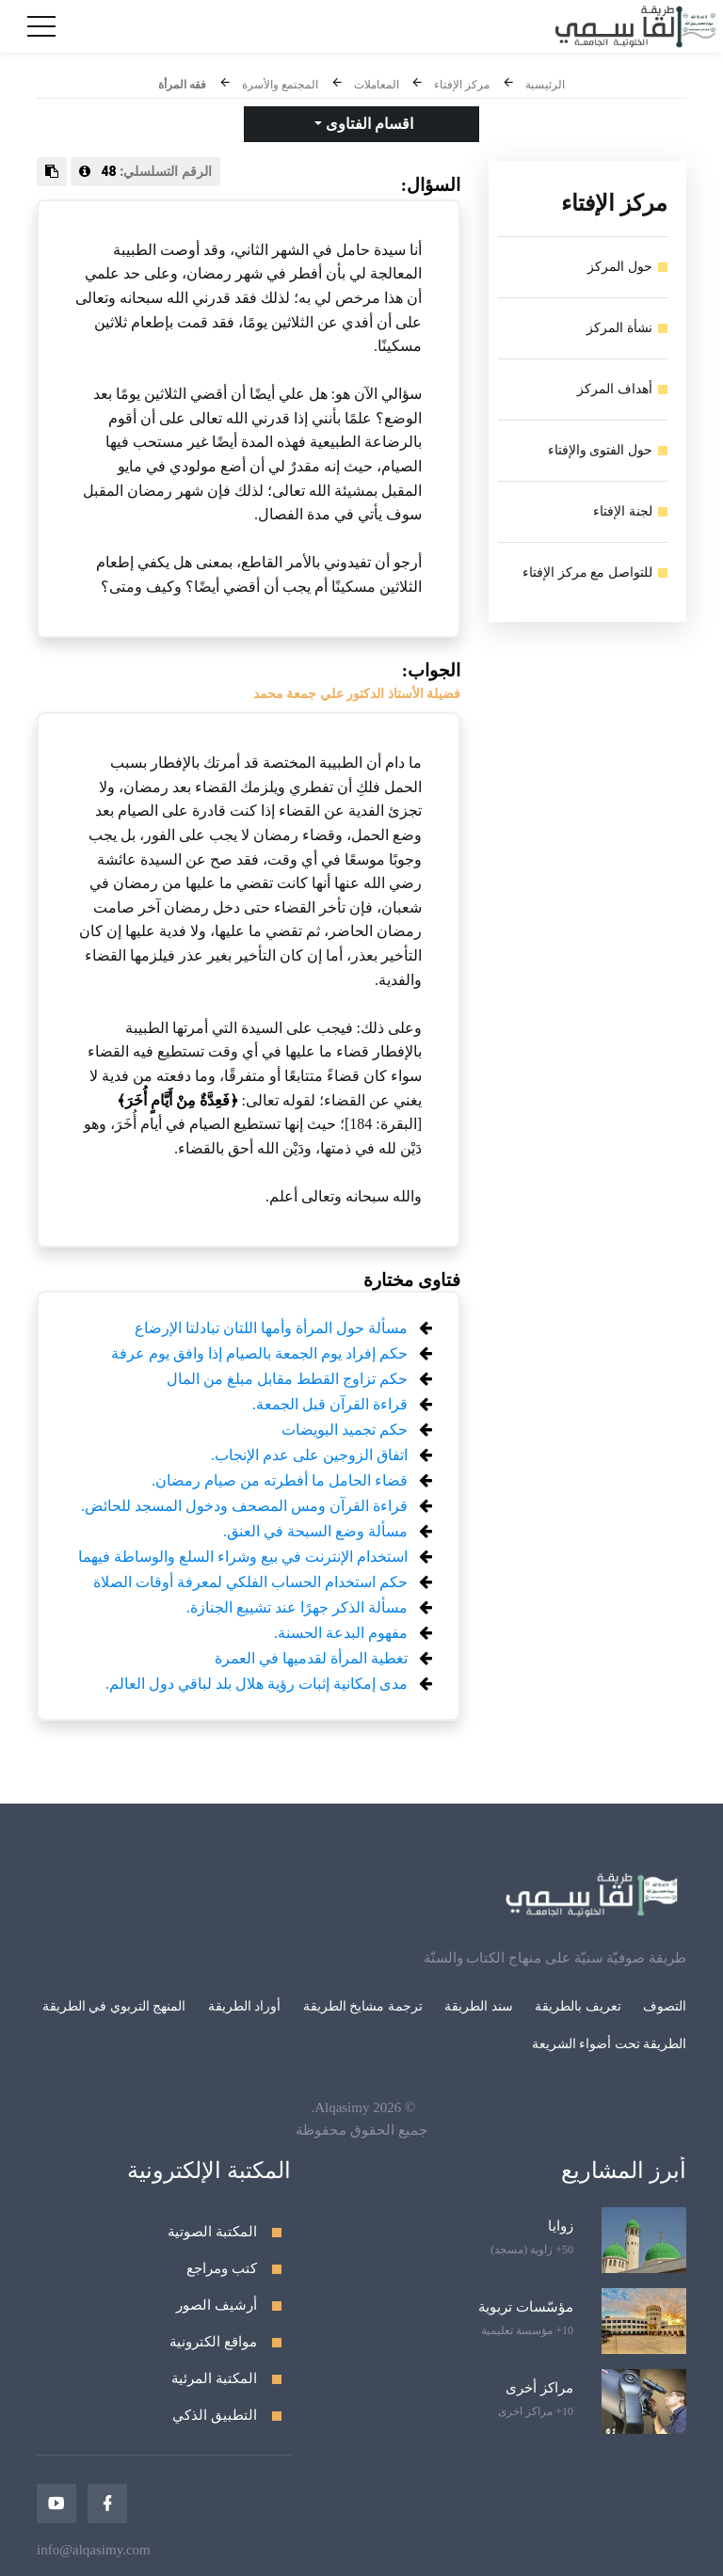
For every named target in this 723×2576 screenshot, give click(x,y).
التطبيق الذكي (214, 2415)
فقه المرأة (182, 84)
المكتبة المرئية (214, 2378)
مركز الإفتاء (462, 84)
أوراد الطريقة (244, 2006)
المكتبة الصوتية (212, 2231)
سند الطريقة (478, 2006)
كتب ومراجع (221, 2268)
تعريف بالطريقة (578, 2006)
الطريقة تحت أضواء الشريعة (609, 2044)
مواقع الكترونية (213, 2341)
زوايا (560, 2226)
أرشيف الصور (216, 2305)
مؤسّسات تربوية (525, 2306)
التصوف (664, 2006)
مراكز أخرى (539, 2387)
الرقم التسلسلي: (145, 171)
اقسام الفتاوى (367, 124)
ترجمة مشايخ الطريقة (363, 2006)
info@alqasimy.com (94, 2549)
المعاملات (376, 84)
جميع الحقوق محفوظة (361, 2130)
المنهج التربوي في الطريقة (114, 2006)
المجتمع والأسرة (280, 84)
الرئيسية (545, 84)
